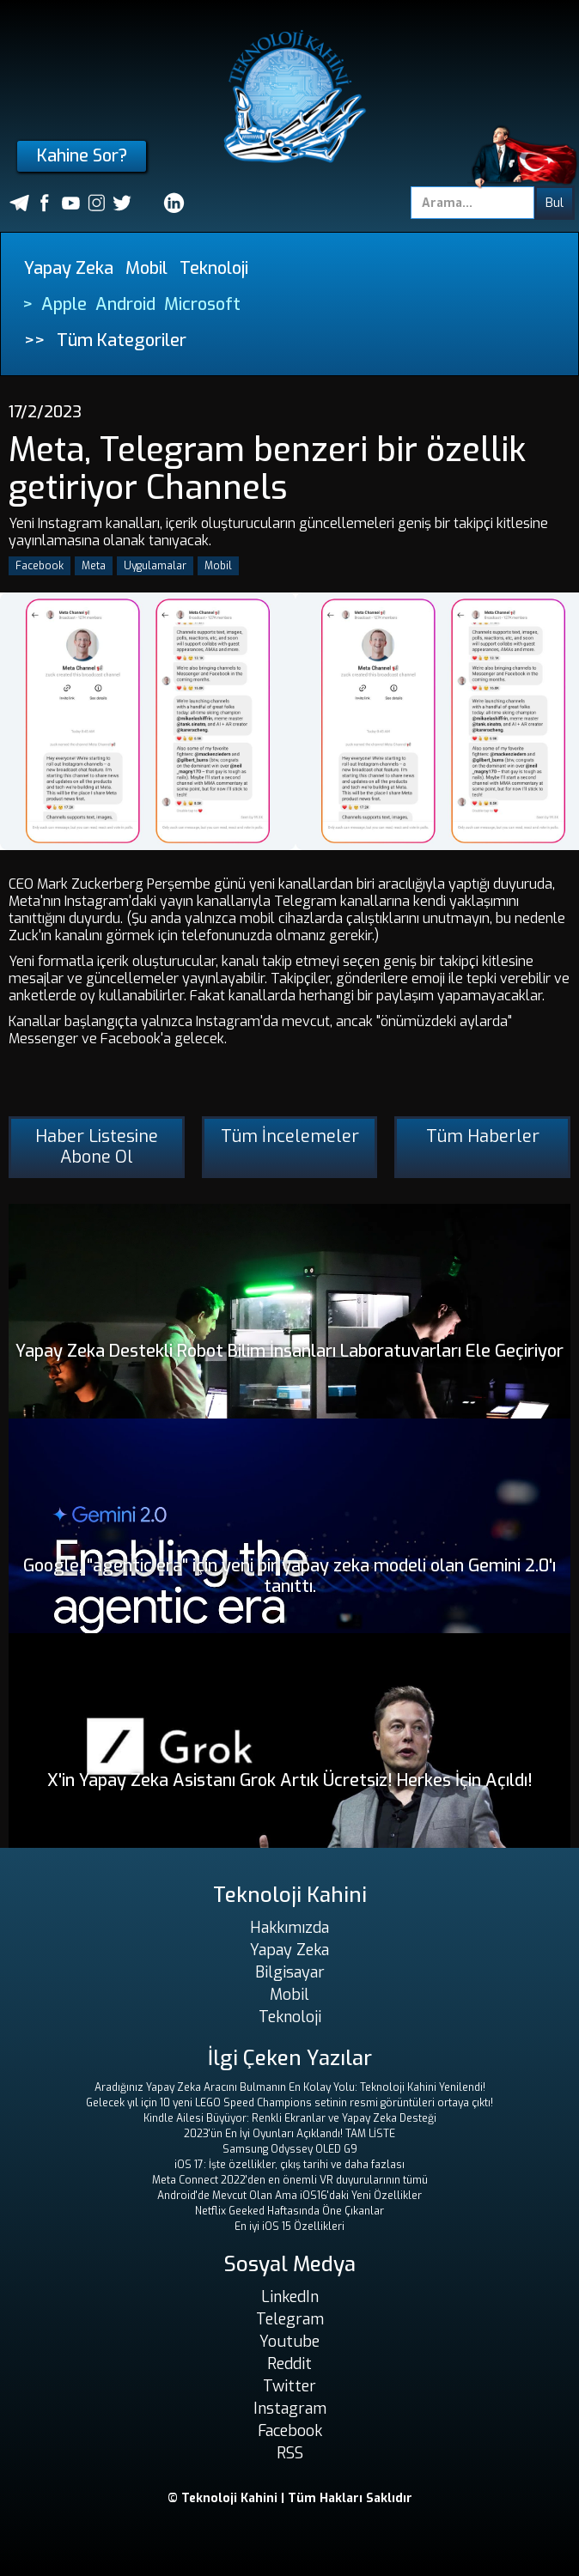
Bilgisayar (290, 1972)
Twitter (289, 2386)
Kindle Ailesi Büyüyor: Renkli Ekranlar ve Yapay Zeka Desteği (289, 2118)
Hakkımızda (289, 1927)
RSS (290, 2453)
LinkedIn (290, 2297)
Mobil (146, 268)
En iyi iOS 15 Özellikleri (289, 2226)
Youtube (289, 2341)
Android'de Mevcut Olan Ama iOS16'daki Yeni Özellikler (289, 2195)
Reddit (289, 2364)
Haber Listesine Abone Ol (96, 1147)
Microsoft (202, 304)
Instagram (289, 2408)
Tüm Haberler (482, 1136)
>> (34, 340)
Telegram (290, 2319)
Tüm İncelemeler (290, 1136)
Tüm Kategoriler (121, 340)
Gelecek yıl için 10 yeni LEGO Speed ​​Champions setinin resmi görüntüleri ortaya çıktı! (289, 2103)
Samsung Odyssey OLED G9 (289, 2149)
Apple (64, 304)
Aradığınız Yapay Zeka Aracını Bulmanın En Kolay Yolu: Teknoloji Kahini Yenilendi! (289, 2087)
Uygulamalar (155, 566)
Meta (94, 566)
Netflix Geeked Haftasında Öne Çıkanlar (289, 2211)
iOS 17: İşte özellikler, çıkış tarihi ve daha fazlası (289, 2165)
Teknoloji (214, 268)
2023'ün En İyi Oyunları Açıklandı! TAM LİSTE (289, 2134)
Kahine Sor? (82, 155)
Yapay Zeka (68, 268)
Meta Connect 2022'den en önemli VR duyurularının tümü (290, 2180)
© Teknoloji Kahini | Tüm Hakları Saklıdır (290, 2498)
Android (125, 304)
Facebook (39, 566)
